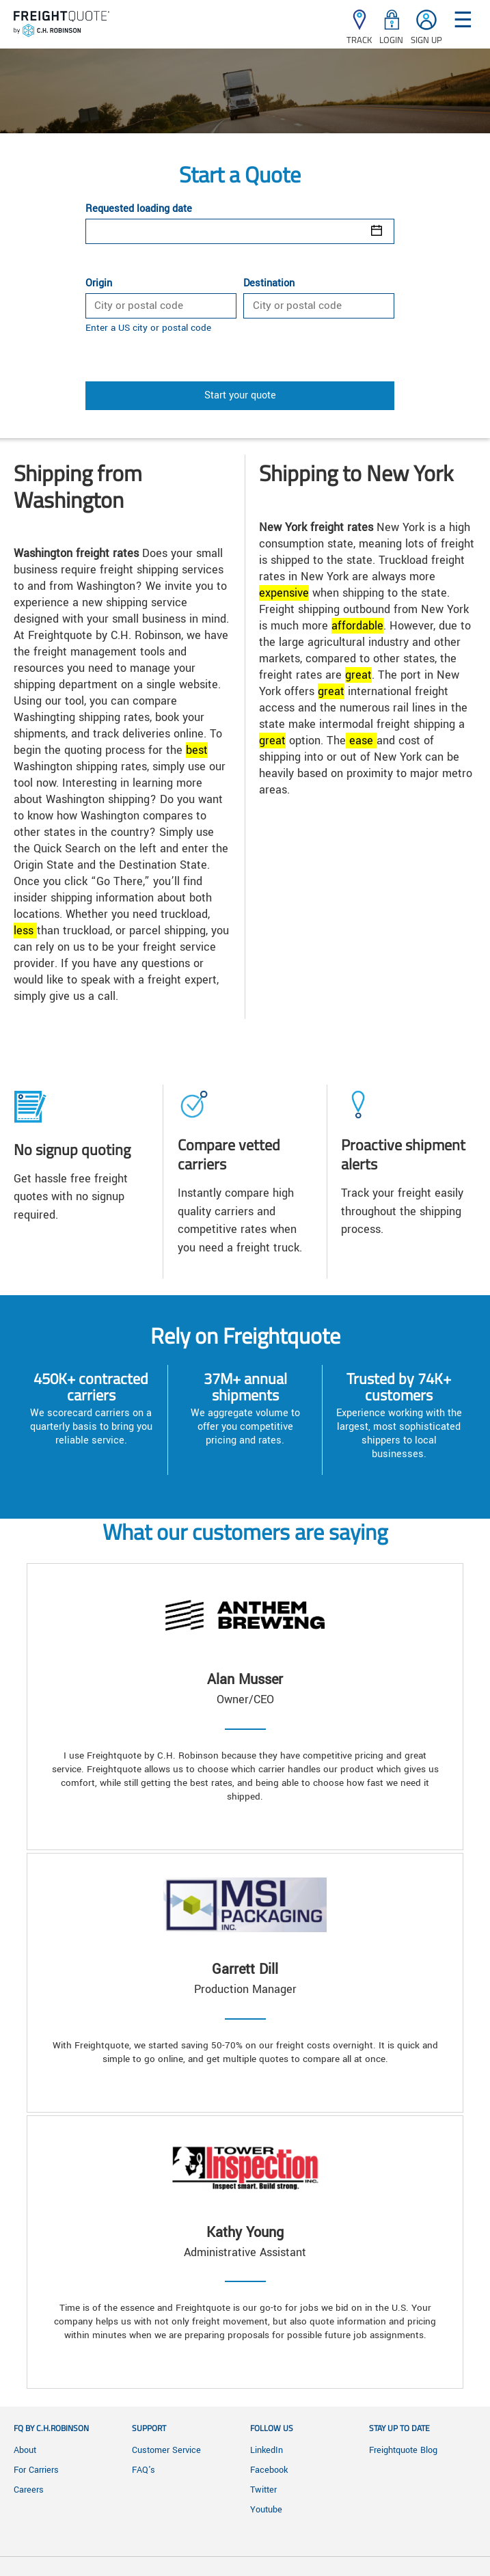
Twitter (263, 2490)
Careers (29, 2490)
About (25, 2450)
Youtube (266, 2510)
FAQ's (143, 2470)
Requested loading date (138, 209)
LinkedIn (266, 2450)
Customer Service (166, 2450)
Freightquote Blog (403, 2450)
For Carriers (36, 2470)
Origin (98, 283)
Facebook (269, 2470)
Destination (269, 283)
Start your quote (240, 395)
